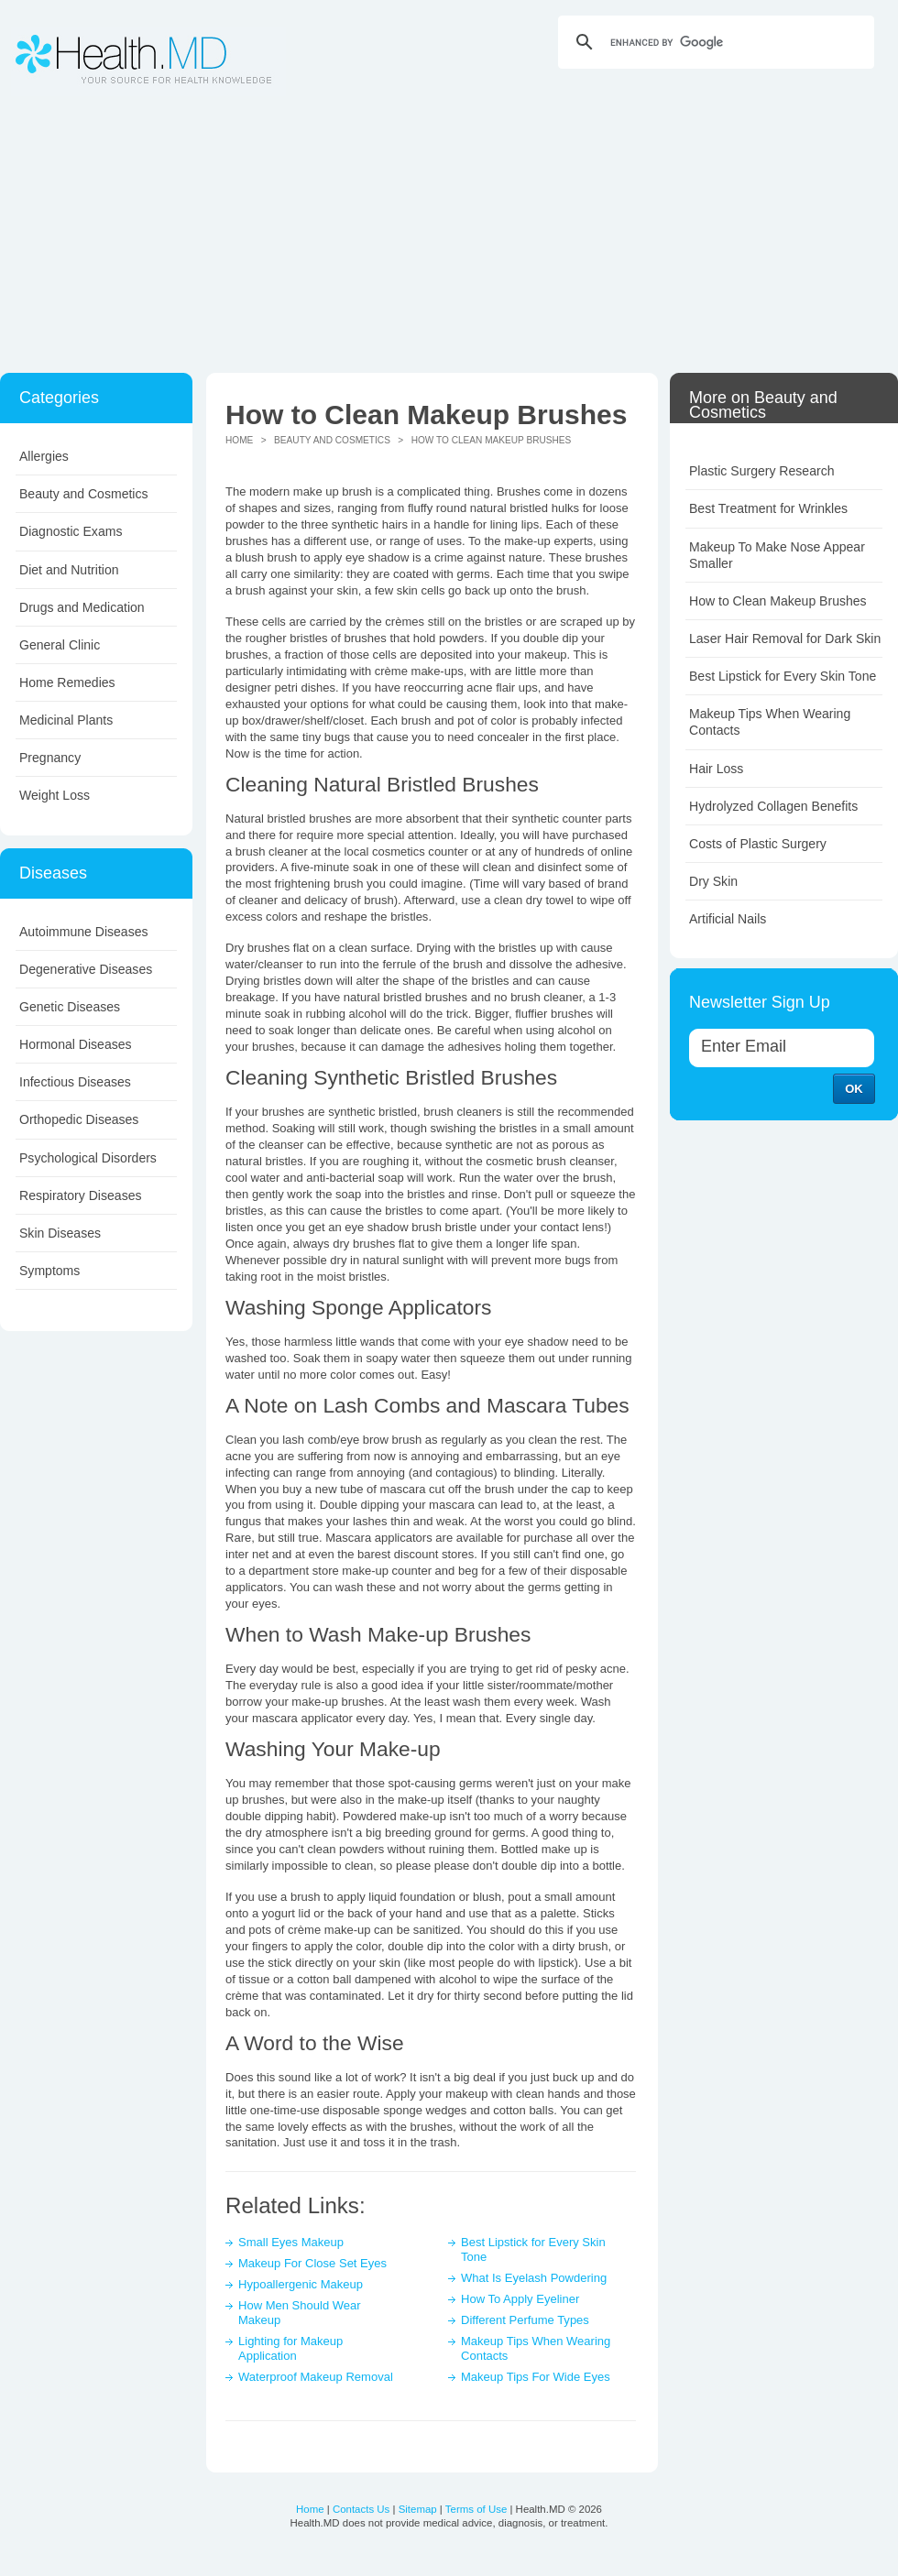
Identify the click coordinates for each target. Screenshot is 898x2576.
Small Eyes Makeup (291, 2242)
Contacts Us (361, 2509)
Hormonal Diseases (75, 1044)
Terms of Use (476, 2509)
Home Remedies (67, 682)
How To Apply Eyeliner (520, 2299)
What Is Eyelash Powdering (534, 2278)
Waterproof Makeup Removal (315, 2377)
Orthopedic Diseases (78, 1119)
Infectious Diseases (75, 1082)
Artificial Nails (727, 918)
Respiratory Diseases (80, 1195)
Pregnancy (50, 757)
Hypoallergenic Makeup (300, 2284)
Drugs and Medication (82, 607)
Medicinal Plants (66, 720)
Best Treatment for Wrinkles (768, 508)
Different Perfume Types (525, 2320)
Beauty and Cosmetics (83, 493)
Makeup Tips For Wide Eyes (535, 2377)
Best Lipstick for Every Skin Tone (782, 676)
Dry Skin (713, 881)
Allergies (44, 456)
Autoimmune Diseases (83, 931)
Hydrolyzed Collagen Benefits (773, 806)
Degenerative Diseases (85, 969)
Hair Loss (716, 768)
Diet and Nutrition (69, 569)
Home (239, 440)
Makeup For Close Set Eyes (312, 2263)
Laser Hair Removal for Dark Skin (785, 638)
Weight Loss (54, 795)
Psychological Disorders (88, 1158)
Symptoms (49, 1270)
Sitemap (418, 2509)
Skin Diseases (60, 1233)
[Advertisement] (449, 235)
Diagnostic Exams (70, 531)
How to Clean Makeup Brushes (778, 601)
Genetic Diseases (69, 1006)
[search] (713, 42)
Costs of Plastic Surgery (758, 843)
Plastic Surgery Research (761, 471)
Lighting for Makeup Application (290, 2348)
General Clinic (59, 645)
